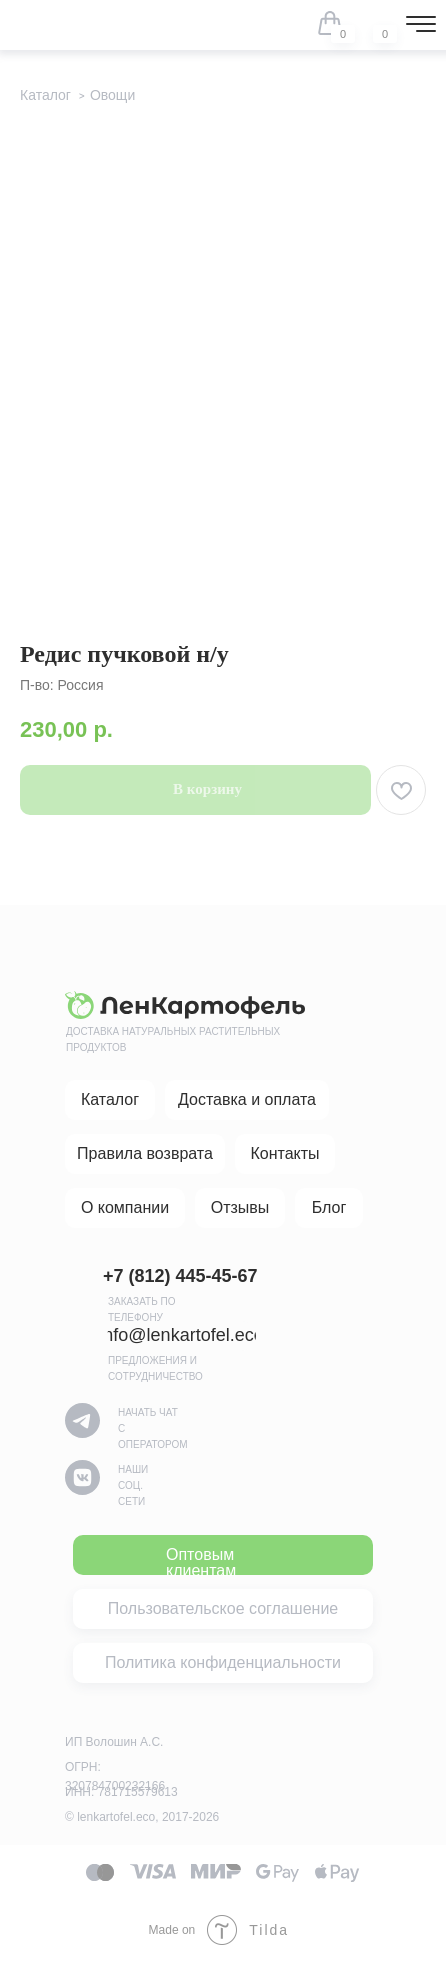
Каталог (45, 95)
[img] (372, 23)
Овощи (112, 95)
